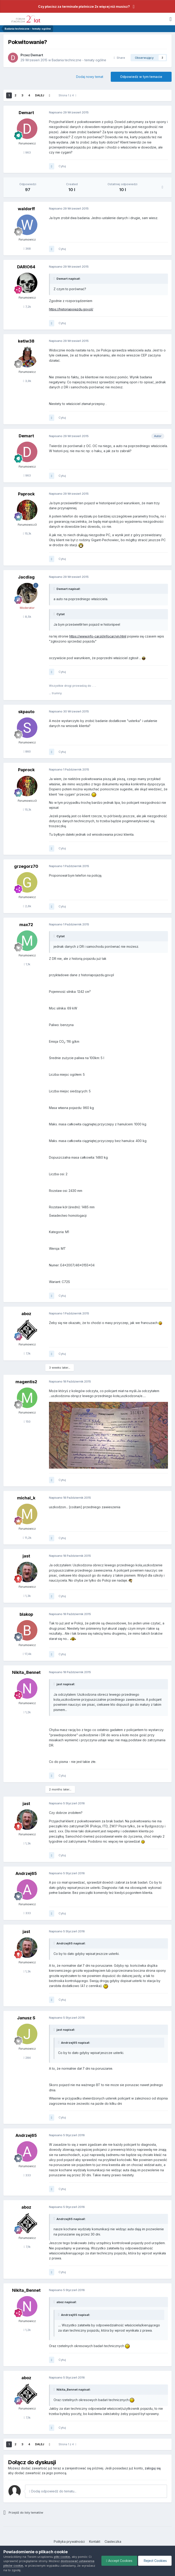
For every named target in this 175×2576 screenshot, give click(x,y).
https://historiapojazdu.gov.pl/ (71, 309)
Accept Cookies (119, 2561)
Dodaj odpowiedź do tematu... (52, 2491)
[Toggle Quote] (55, 278)
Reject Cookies (155, 2561)
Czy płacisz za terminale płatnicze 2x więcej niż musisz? (84, 6)
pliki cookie (62, 2556)
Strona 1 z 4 (67, 95)
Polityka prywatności (69, 2541)
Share (119, 57)
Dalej (39, 95)
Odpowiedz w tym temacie (141, 77)
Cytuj (62, 166)
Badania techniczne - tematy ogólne (79, 60)
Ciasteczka (113, 2541)
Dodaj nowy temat (89, 77)
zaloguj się (153, 2468)
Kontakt (94, 2541)
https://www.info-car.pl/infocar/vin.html (97, 636)
